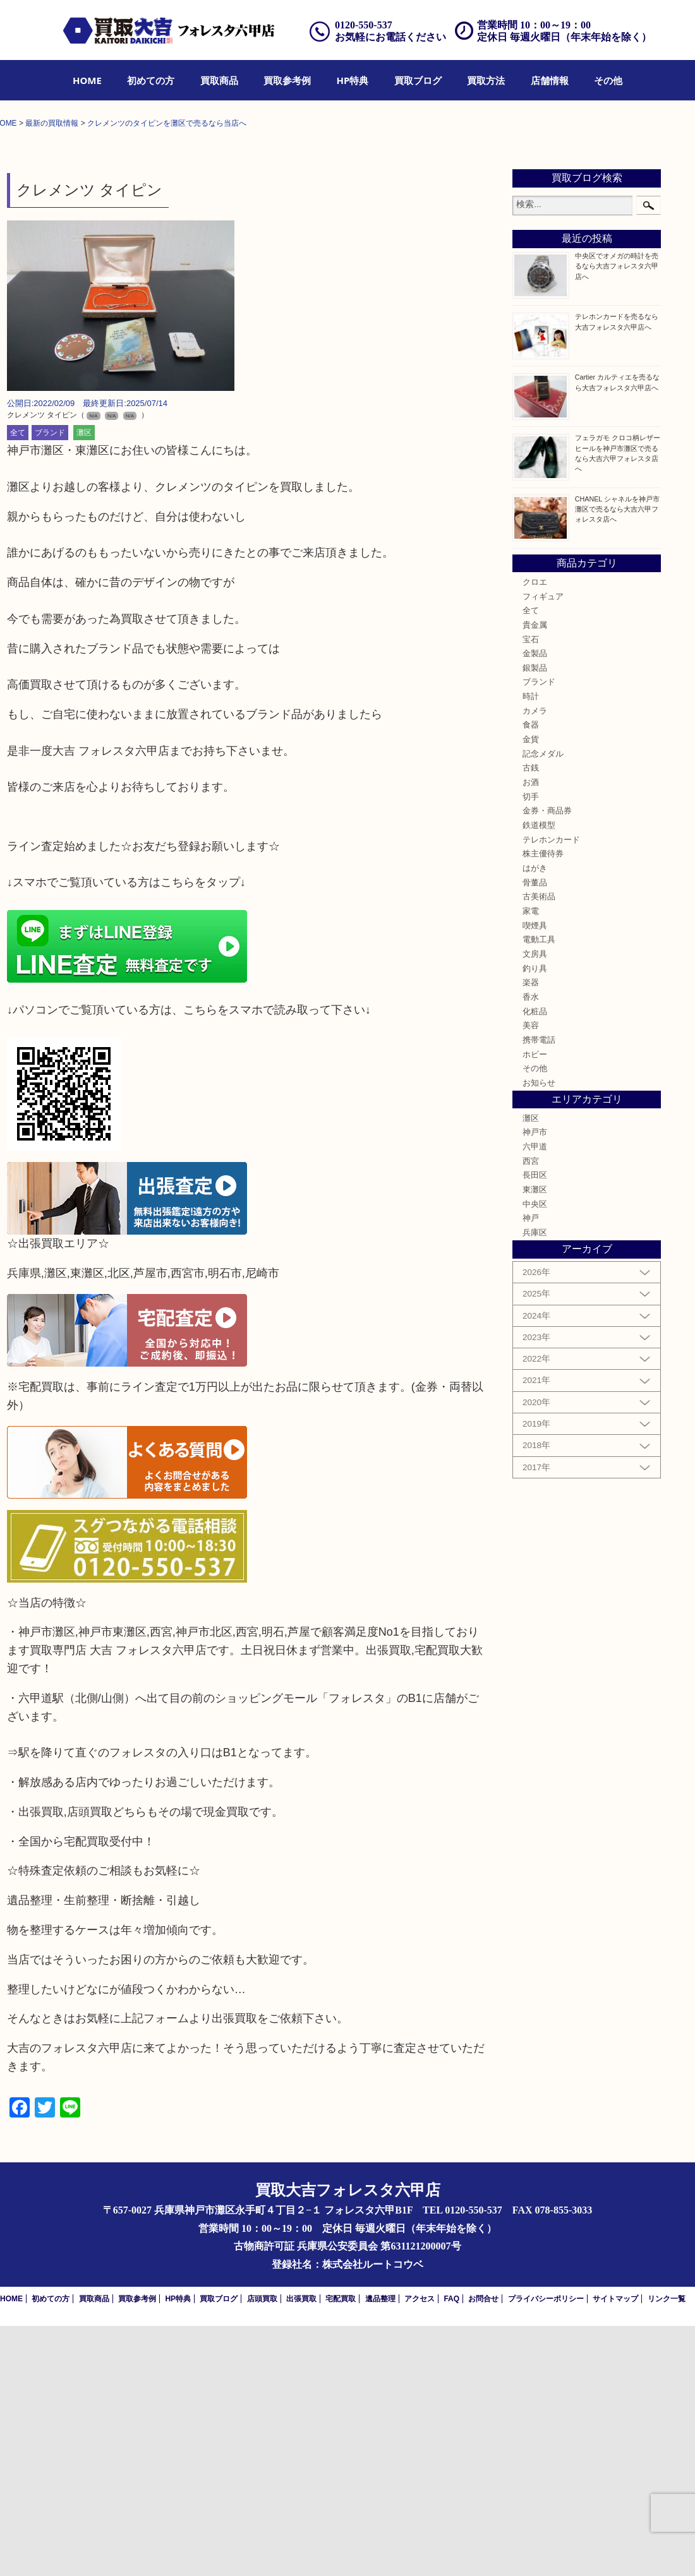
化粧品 (535, 1261)
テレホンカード (551, 1090)
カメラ (535, 961)
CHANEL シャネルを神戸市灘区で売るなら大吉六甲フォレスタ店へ (617, 758)
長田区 (535, 1425)
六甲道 (535, 1397)
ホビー (535, 1304)
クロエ (535, 832)
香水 (531, 1247)
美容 (531, 1275)
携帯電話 (539, 1290)
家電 (531, 1161)
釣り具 (535, 1218)
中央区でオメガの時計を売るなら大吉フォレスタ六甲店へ (616, 516)
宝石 (531, 889)
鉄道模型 (539, 1075)
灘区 (84, 682)
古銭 (531, 1018)
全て (17, 682)
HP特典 (353, 80)
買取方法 (486, 80)
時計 (531, 946)
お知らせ (539, 1333)
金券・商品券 (547, 1061)
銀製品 (535, 918)
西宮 (531, 1411)
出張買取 (301, 2548)
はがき (535, 1118)
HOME (87, 80)
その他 (608, 80)
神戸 (531, 1468)
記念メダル (543, 1004)
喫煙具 (535, 1175)
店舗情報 (550, 80)
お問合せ (483, 2548)
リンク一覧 (667, 2548)
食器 (531, 975)
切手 (531, 1047)
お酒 (531, 1032)
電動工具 (539, 1189)
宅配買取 (340, 2548)
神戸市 (535, 1382)
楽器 (531, 1232)
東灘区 (535, 1439)
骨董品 (535, 1132)
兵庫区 (535, 1482)
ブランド (50, 682)
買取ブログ (418, 80)
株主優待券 (543, 1103)
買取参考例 (287, 80)
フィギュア (543, 846)
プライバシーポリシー (546, 2548)
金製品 (535, 903)
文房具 (535, 1204)
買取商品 (219, 80)
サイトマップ (615, 2548)
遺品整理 (380, 2548)
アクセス (419, 2548)
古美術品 (539, 1146)
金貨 (531, 989)
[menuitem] (87, 80)
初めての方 (150, 80)
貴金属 (535, 875)
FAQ (451, 2548)
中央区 (535, 1454)
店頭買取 (262, 2548)
